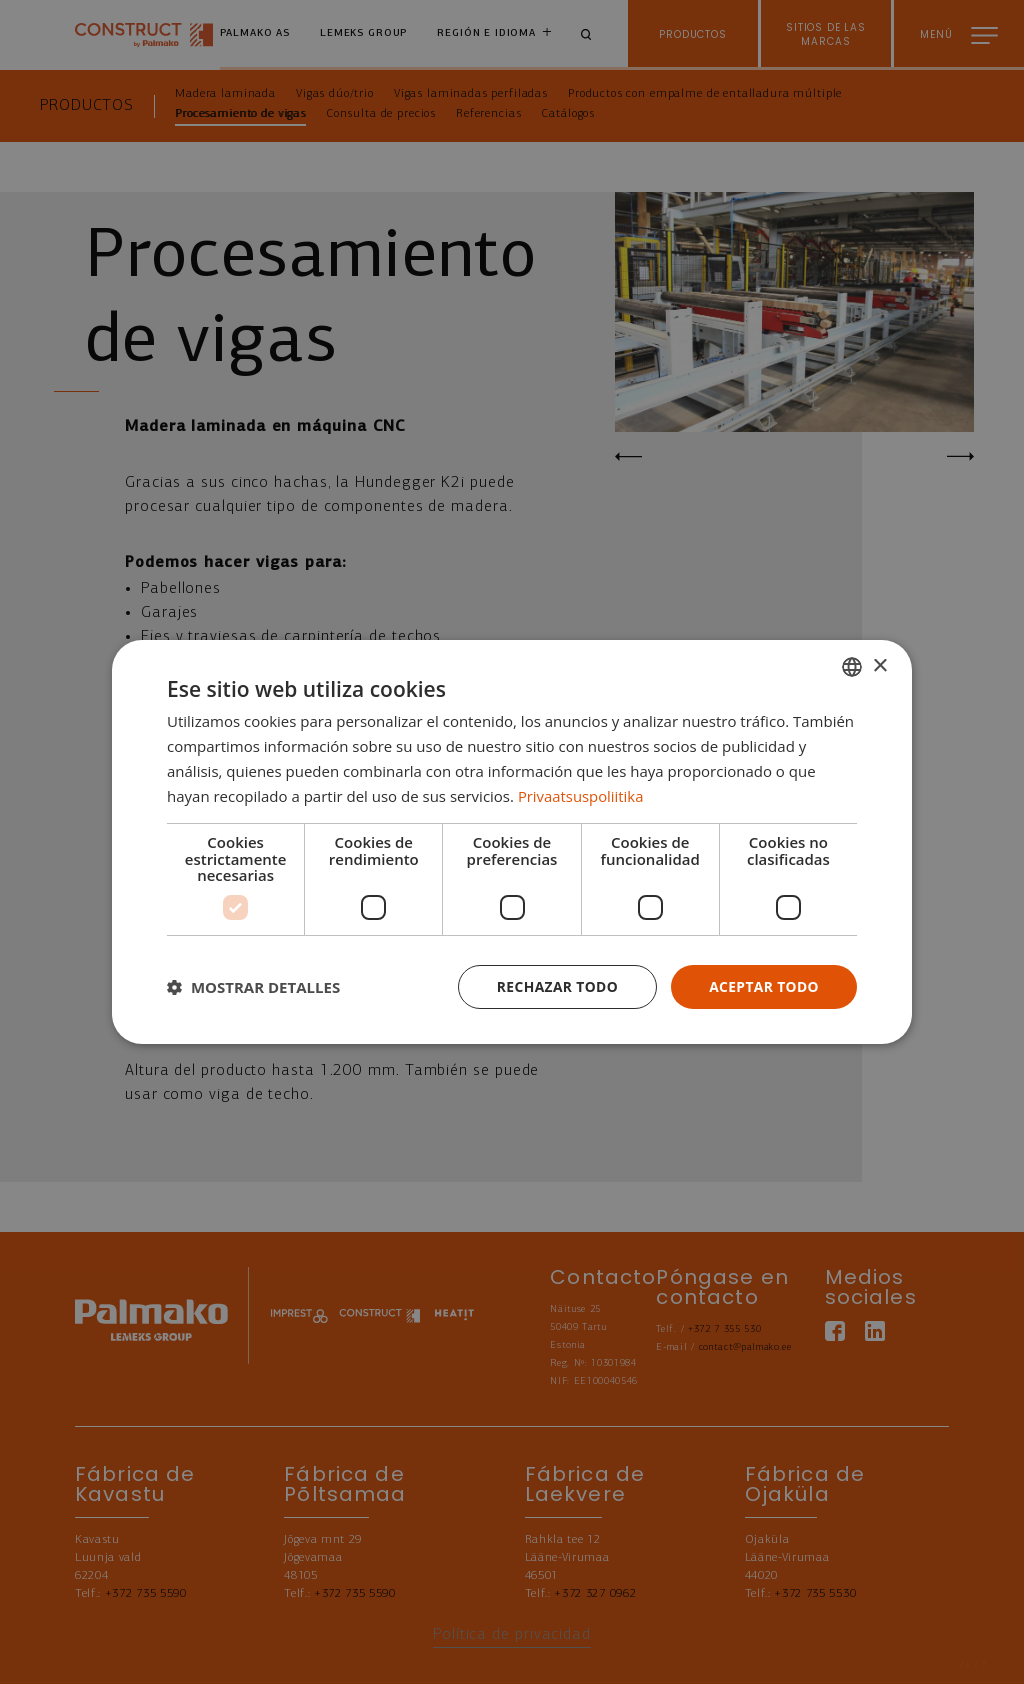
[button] (253, 987)
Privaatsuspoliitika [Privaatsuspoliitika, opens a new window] (581, 795)
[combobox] (852, 667)
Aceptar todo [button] (763, 986)
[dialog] (512, 842)
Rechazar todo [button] (555, 986)
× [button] (879, 665)
